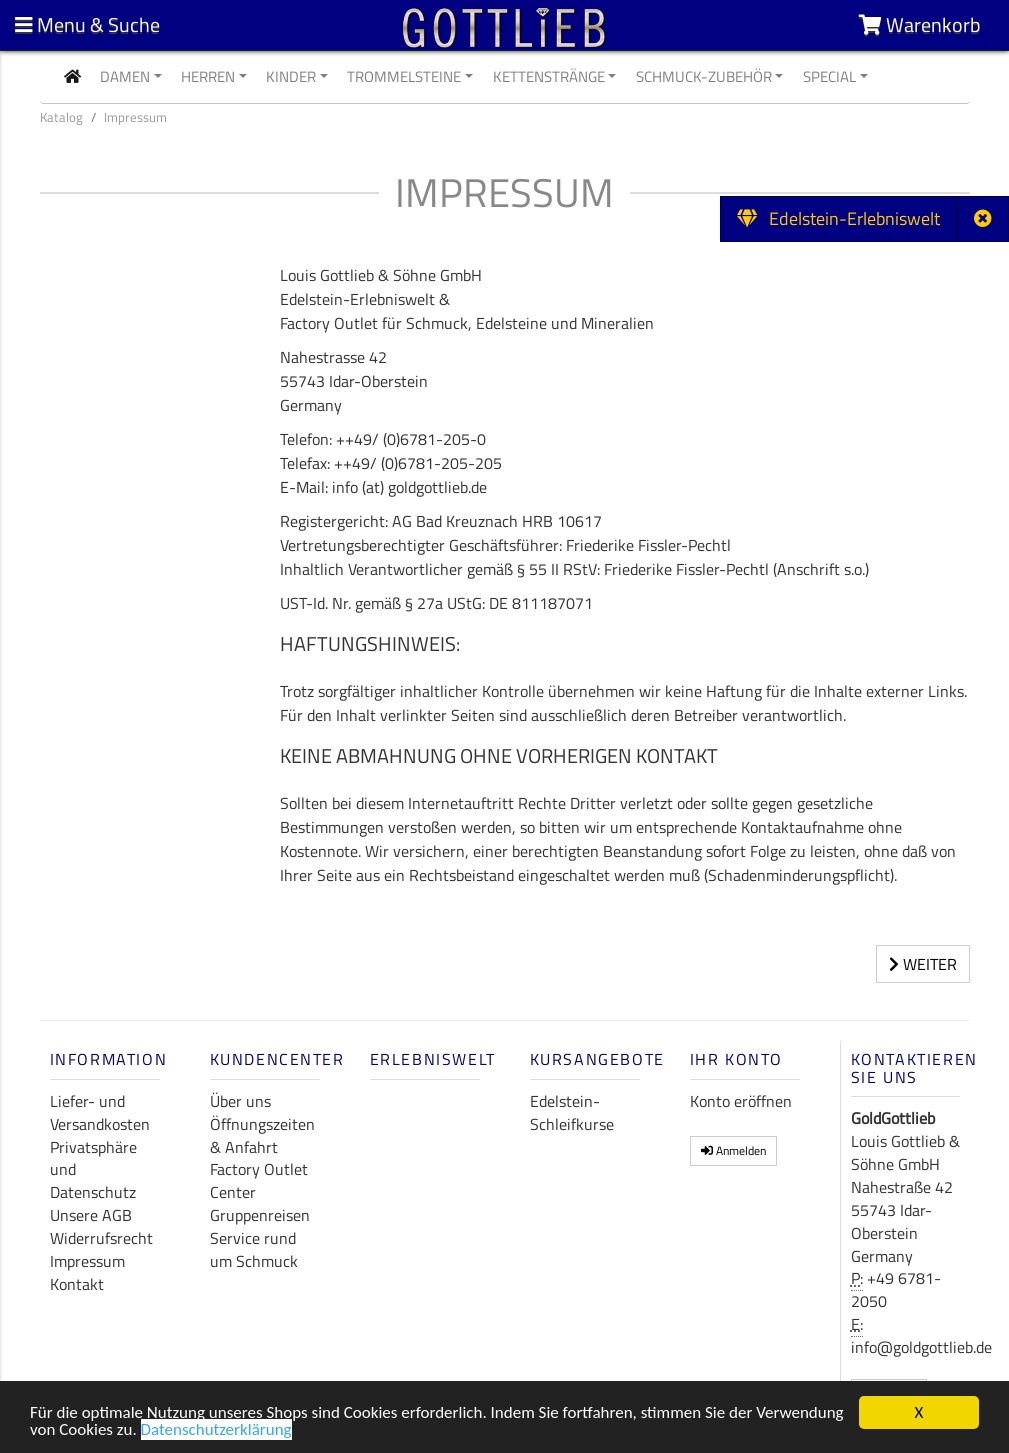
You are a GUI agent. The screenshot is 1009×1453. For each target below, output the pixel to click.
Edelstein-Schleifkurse (572, 1112)
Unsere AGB (91, 1215)
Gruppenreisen (260, 1215)
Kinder (291, 76)
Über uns (240, 1101)
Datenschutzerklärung (216, 1431)
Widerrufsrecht (101, 1238)
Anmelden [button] (733, 1150)
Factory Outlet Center (259, 1180)
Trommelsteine (404, 76)
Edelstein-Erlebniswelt (838, 218)
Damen (125, 76)
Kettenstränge (549, 76)
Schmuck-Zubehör (704, 76)
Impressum (87, 1261)
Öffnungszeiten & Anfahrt (262, 1135)
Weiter (923, 964)
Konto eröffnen (741, 1101)
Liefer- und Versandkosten (100, 1112)
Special (829, 76)
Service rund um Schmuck (254, 1249)
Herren (208, 76)
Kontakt (77, 1284)
